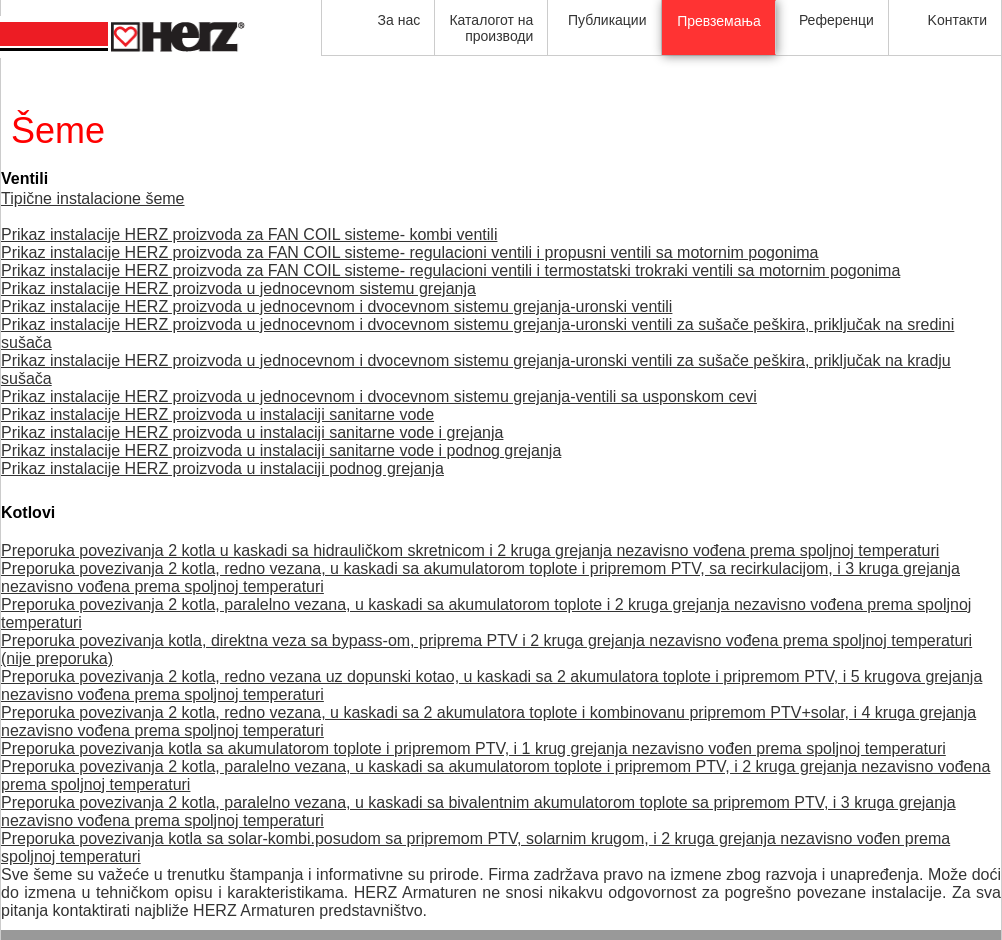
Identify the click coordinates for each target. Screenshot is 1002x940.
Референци (836, 20)
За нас (399, 20)
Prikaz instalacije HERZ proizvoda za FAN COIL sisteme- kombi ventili (249, 234)
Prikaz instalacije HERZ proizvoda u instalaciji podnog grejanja (222, 468)
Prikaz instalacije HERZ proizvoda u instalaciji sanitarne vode (217, 414)
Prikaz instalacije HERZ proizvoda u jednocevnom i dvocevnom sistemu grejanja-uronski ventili (336, 306)
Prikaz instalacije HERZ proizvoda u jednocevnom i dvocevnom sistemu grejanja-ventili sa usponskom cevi (379, 396)
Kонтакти (957, 20)
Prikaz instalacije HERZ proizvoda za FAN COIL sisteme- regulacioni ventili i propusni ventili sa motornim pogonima (410, 252)
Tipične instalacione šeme (93, 198)
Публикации (607, 20)
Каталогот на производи (491, 28)
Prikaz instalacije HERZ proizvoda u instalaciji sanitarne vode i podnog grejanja (281, 450)
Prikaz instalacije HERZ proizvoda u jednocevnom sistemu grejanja (238, 288)
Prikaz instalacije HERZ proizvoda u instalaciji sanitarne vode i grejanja (252, 432)
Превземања (719, 21)
